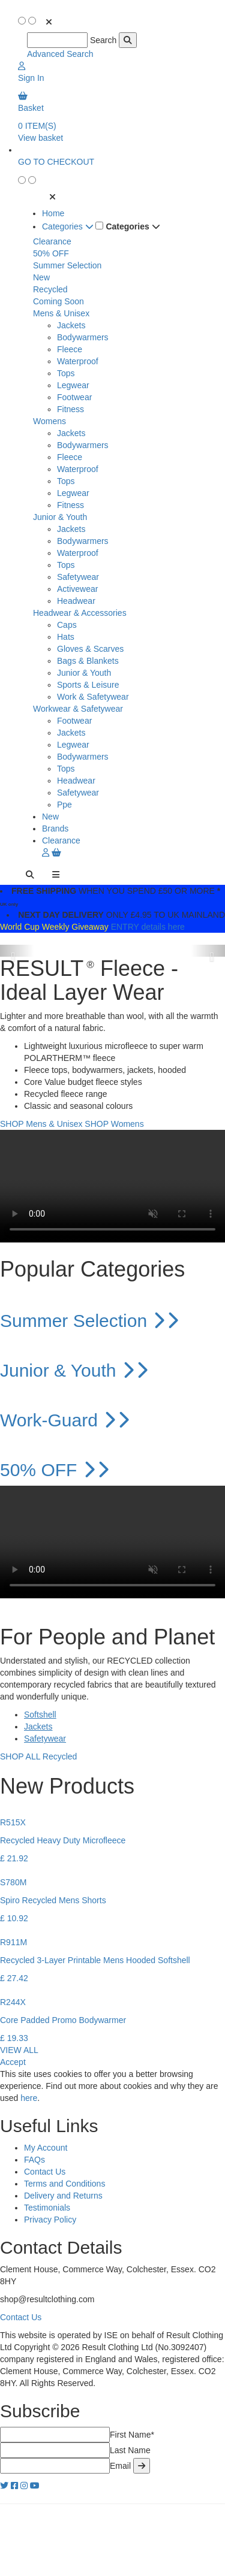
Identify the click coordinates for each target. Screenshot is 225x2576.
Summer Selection (67, 265)
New (41, 277)
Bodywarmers (83, 337)
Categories (68, 226)
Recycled (50, 289)
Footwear (74, 397)
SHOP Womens (114, 1124)
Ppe (64, 804)
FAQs (34, 2159)
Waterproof (77, 361)
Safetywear (78, 577)
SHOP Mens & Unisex (41, 1124)
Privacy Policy (50, 2219)
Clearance (52, 241)
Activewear (77, 589)
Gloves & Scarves (90, 649)
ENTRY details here (148, 927)
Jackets (71, 325)
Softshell (40, 1714)
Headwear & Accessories (80, 613)
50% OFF (51, 253)
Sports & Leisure (88, 685)
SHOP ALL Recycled (38, 1756)
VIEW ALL (19, 2050)
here (28, 2098)
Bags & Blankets (88, 661)
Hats (65, 637)
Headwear (76, 601)
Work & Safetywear (93, 697)
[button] (17, 951)
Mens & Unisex (61, 313)
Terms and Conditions (64, 2183)
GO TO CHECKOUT (56, 162)
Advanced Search (60, 54)
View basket (40, 138)
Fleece (69, 349)
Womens (49, 421)
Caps (67, 625)
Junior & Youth (60, 517)
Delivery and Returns (63, 2195)
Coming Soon (58, 301)
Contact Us (44, 2171)
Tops (66, 373)
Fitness (70, 409)
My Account (45, 2147)
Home (53, 213)
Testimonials (47, 2207)
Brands (55, 828)
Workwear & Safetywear (78, 708)
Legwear (73, 385)
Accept (13, 2062)
